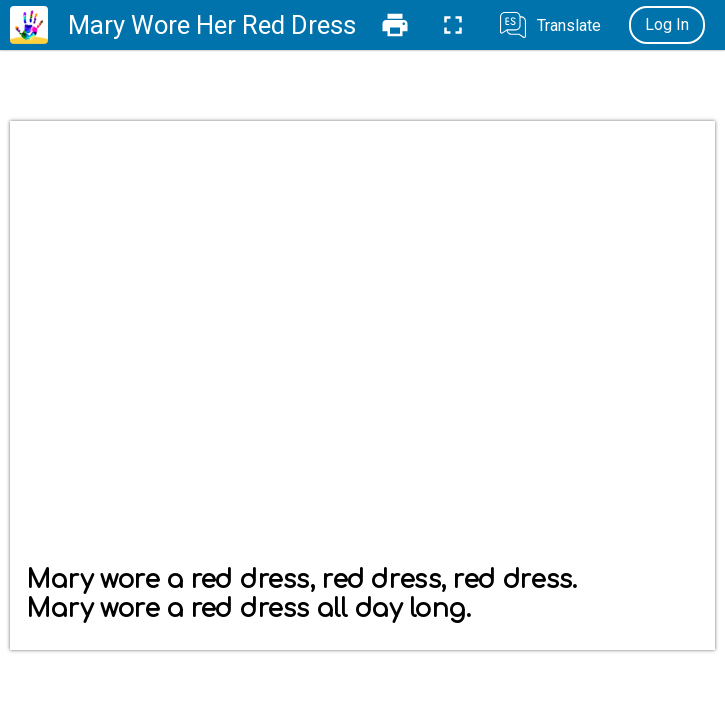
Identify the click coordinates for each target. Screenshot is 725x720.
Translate (569, 25)
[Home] (29, 25)
